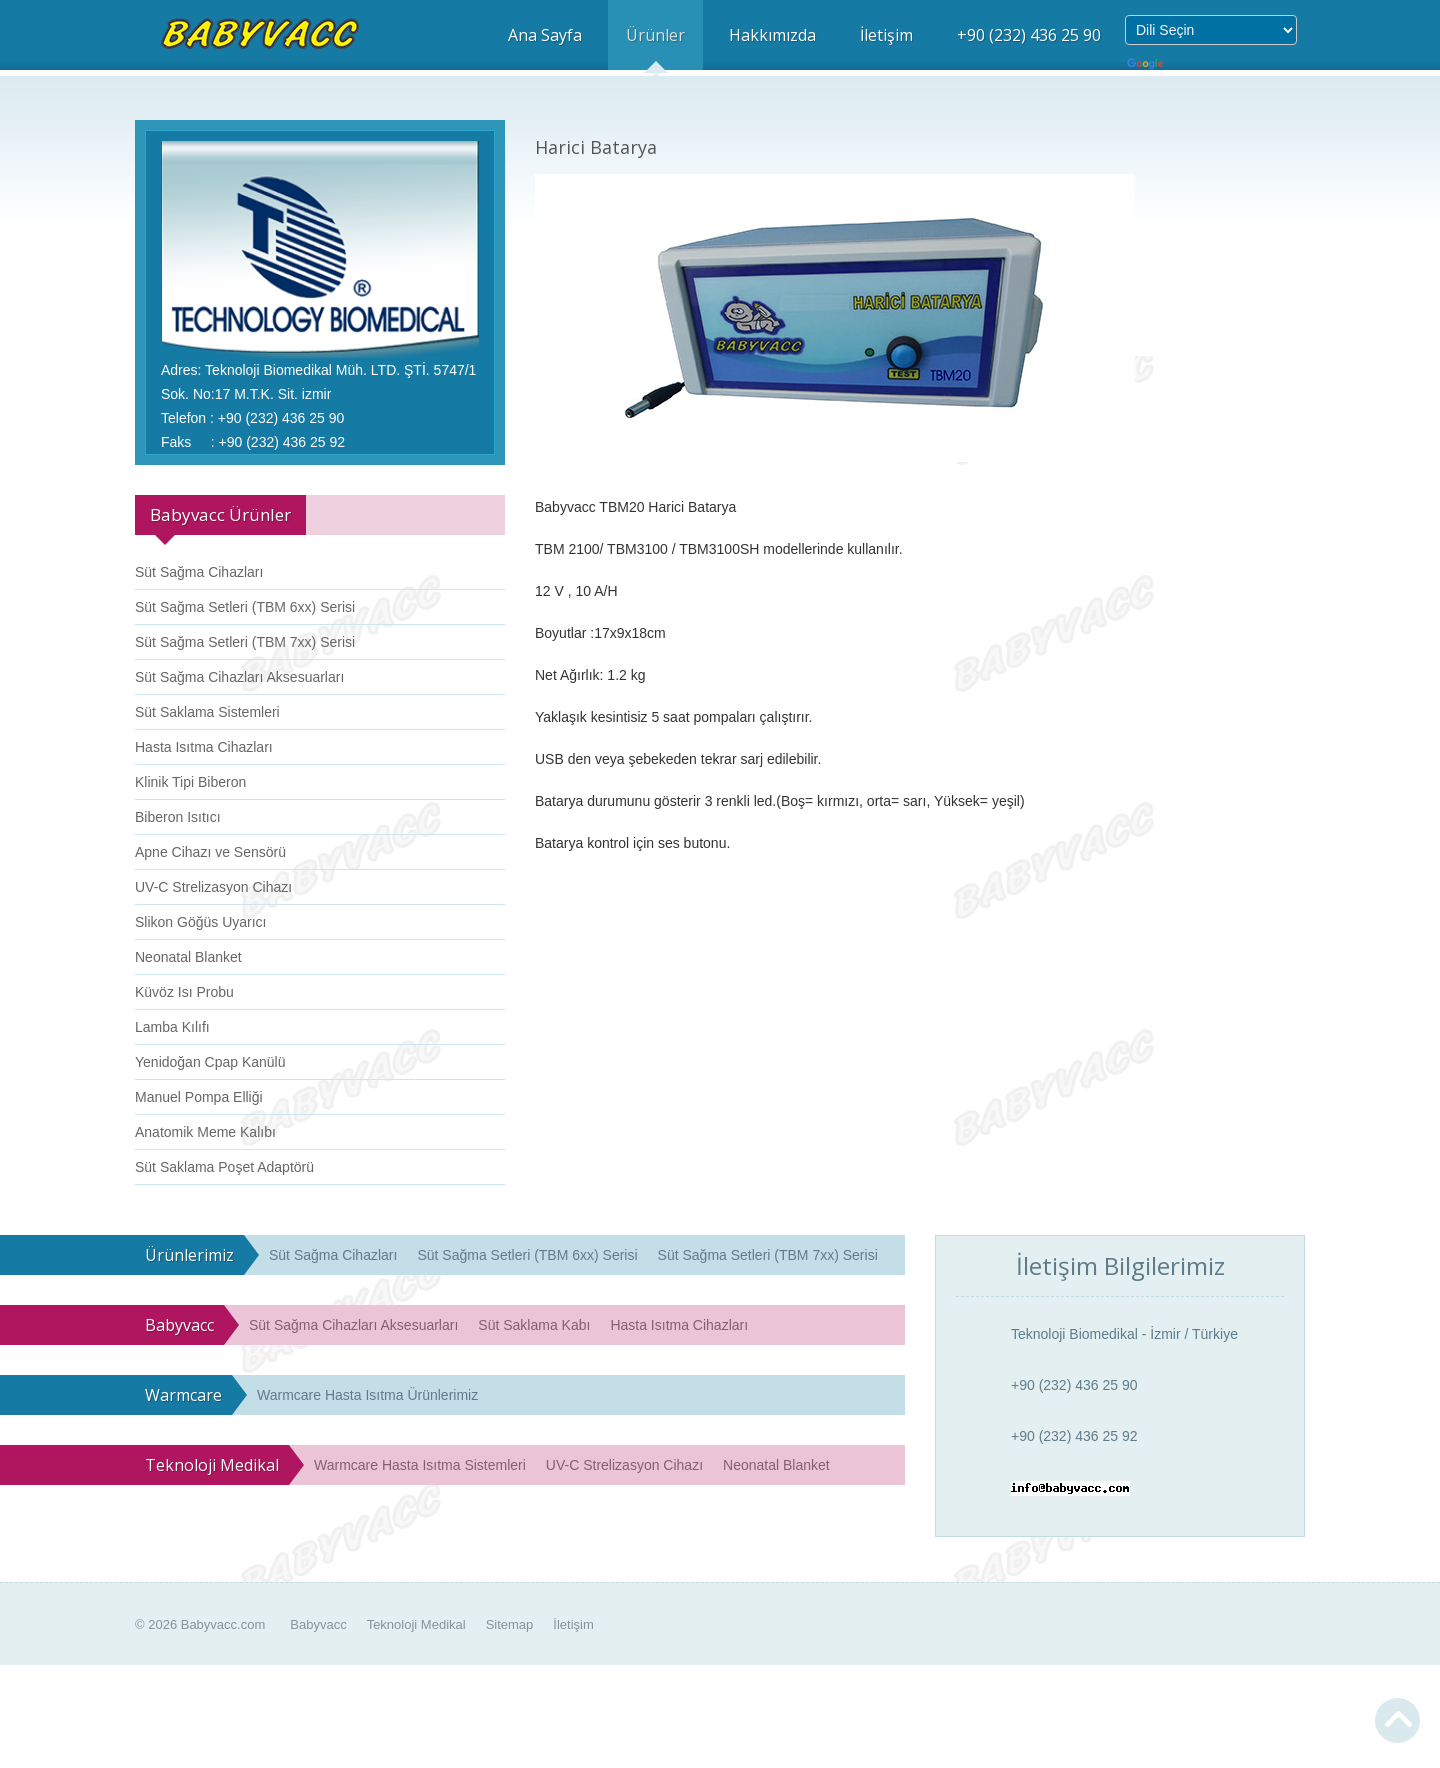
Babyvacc (318, 1624)
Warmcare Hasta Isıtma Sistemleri (420, 1465)
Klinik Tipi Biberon (190, 782)
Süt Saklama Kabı (534, 1325)
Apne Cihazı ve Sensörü (210, 852)
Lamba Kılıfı (172, 1027)
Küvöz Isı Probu (184, 992)
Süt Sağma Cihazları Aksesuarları (239, 677)
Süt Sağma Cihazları (199, 572)
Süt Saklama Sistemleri (207, 712)
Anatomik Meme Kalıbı (205, 1132)
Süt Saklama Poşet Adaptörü (224, 1167)
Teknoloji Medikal (416, 1624)
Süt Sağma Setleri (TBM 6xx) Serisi (245, 607)
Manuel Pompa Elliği (199, 1097)
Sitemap (510, 1624)
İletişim (573, 1624)
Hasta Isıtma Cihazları (204, 747)
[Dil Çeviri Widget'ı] (1211, 30)
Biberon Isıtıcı (178, 817)
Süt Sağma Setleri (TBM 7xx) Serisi (245, 642)
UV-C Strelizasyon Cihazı (213, 887)
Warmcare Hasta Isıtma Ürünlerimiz (367, 1395)
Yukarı (1397, 1720)
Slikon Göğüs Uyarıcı (201, 922)
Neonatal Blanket (188, 957)
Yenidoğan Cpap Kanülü (210, 1062)
